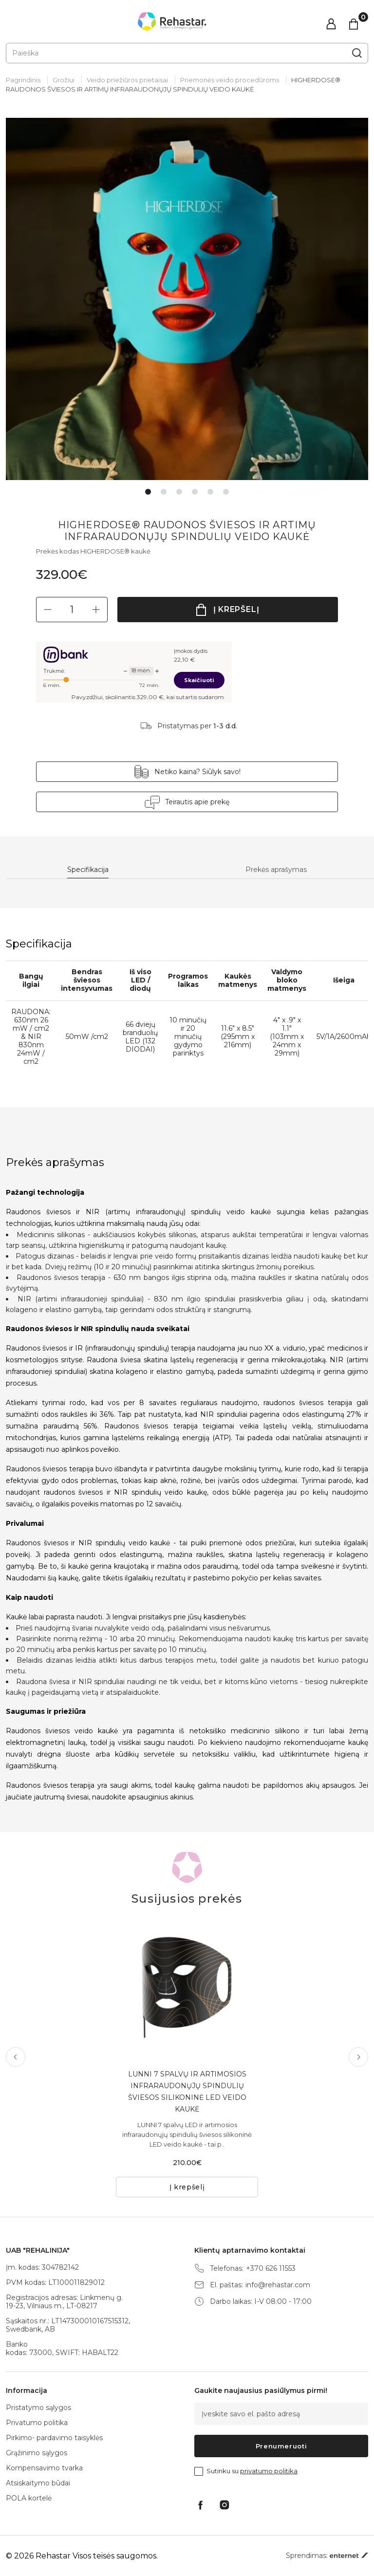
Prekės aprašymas (276, 870)
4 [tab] (195, 492)
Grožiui (64, 80)
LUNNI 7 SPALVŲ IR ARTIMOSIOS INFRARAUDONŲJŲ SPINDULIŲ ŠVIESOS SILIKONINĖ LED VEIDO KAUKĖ (187, 2091)
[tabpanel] (187, 299)
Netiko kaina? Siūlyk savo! (197, 771)
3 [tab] (179, 492)
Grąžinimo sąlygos (36, 2452)
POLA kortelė (29, 2498)
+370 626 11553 (271, 2268)
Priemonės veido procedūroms (229, 80)
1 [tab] (148, 492)
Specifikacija (88, 870)
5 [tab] (210, 492)
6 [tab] (226, 492)
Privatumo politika (37, 2422)
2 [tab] (164, 492)
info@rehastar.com (277, 2285)
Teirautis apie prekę (197, 801)
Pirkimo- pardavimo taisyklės (54, 2437)
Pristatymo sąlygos (38, 2407)
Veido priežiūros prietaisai (127, 80)
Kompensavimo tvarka (44, 2468)
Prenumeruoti (281, 2446)
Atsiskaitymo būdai (38, 2483)
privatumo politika (269, 2471)
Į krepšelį (236, 609)
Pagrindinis (23, 80)
